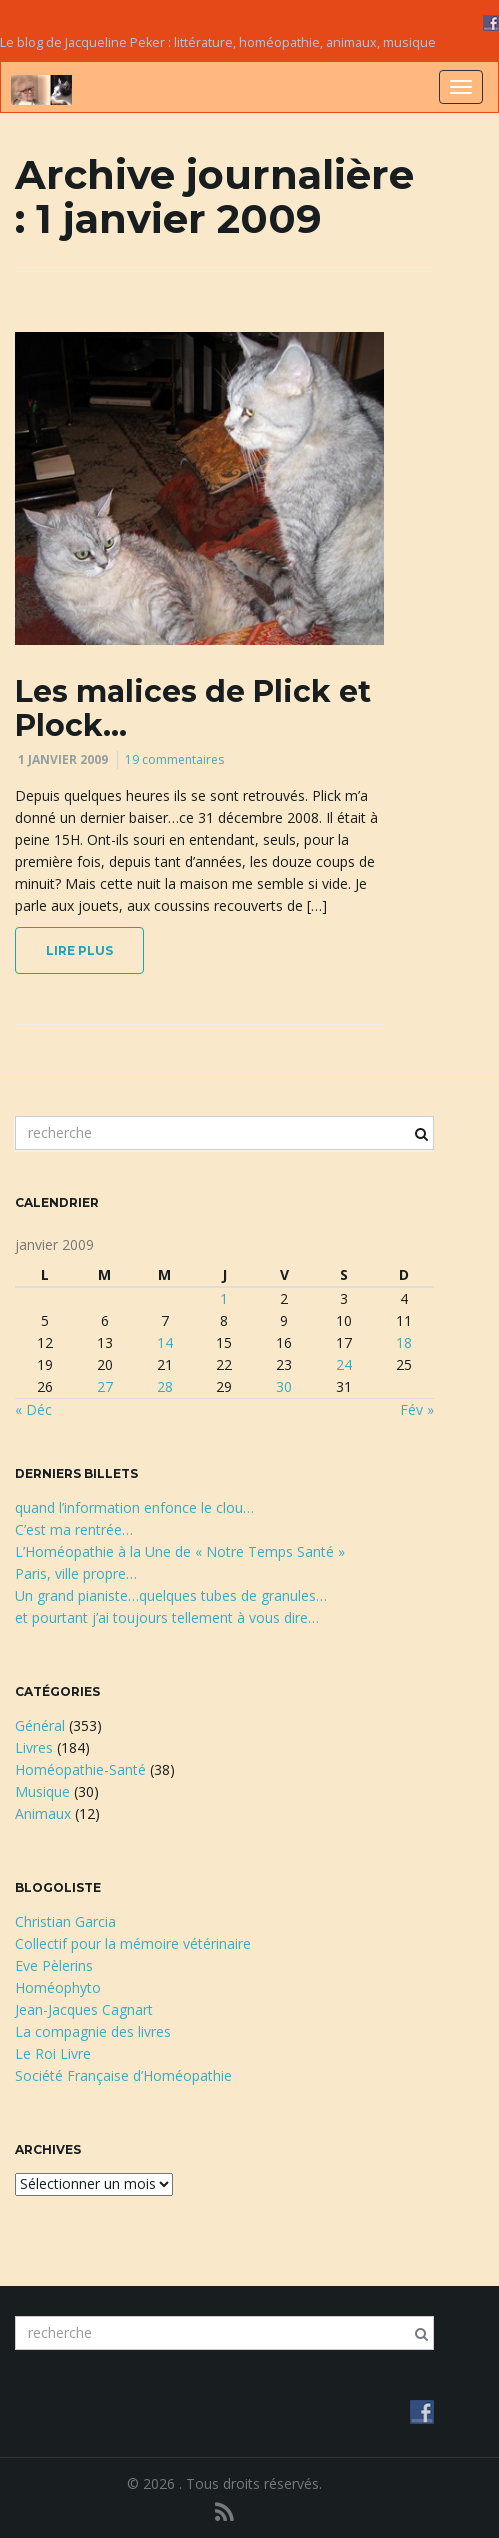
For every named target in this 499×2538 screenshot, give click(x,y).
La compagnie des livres (93, 2031)
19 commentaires (174, 759)
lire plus (79, 950)
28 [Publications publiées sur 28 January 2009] (165, 1386)
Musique (42, 1791)
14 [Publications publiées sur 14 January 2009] (165, 1342)
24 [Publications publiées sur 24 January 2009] (344, 1364)
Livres (34, 1747)
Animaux (43, 1813)
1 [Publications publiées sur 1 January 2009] (224, 1298)
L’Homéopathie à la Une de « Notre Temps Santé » (180, 1551)
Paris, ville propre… (76, 1573)
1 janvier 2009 (63, 759)
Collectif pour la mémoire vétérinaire (133, 1943)
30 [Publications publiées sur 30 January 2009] (284, 1386)
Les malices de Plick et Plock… (193, 708)
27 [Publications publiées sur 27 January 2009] (105, 1386)
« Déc (33, 1409)
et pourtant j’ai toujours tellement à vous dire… (167, 1617)
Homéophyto (58, 1987)
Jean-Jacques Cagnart (84, 2009)
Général (40, 1725)
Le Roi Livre (53, 2053)
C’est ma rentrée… (74, 1529)
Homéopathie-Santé (80, 1769)
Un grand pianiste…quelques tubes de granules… (171, 1595)
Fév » (417, 1409)
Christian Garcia (65, 1921)
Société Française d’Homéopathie (123, 2075)
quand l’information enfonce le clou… (134, 1507)
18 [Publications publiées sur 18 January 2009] (404, 1342)
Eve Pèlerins (54, 1965)
